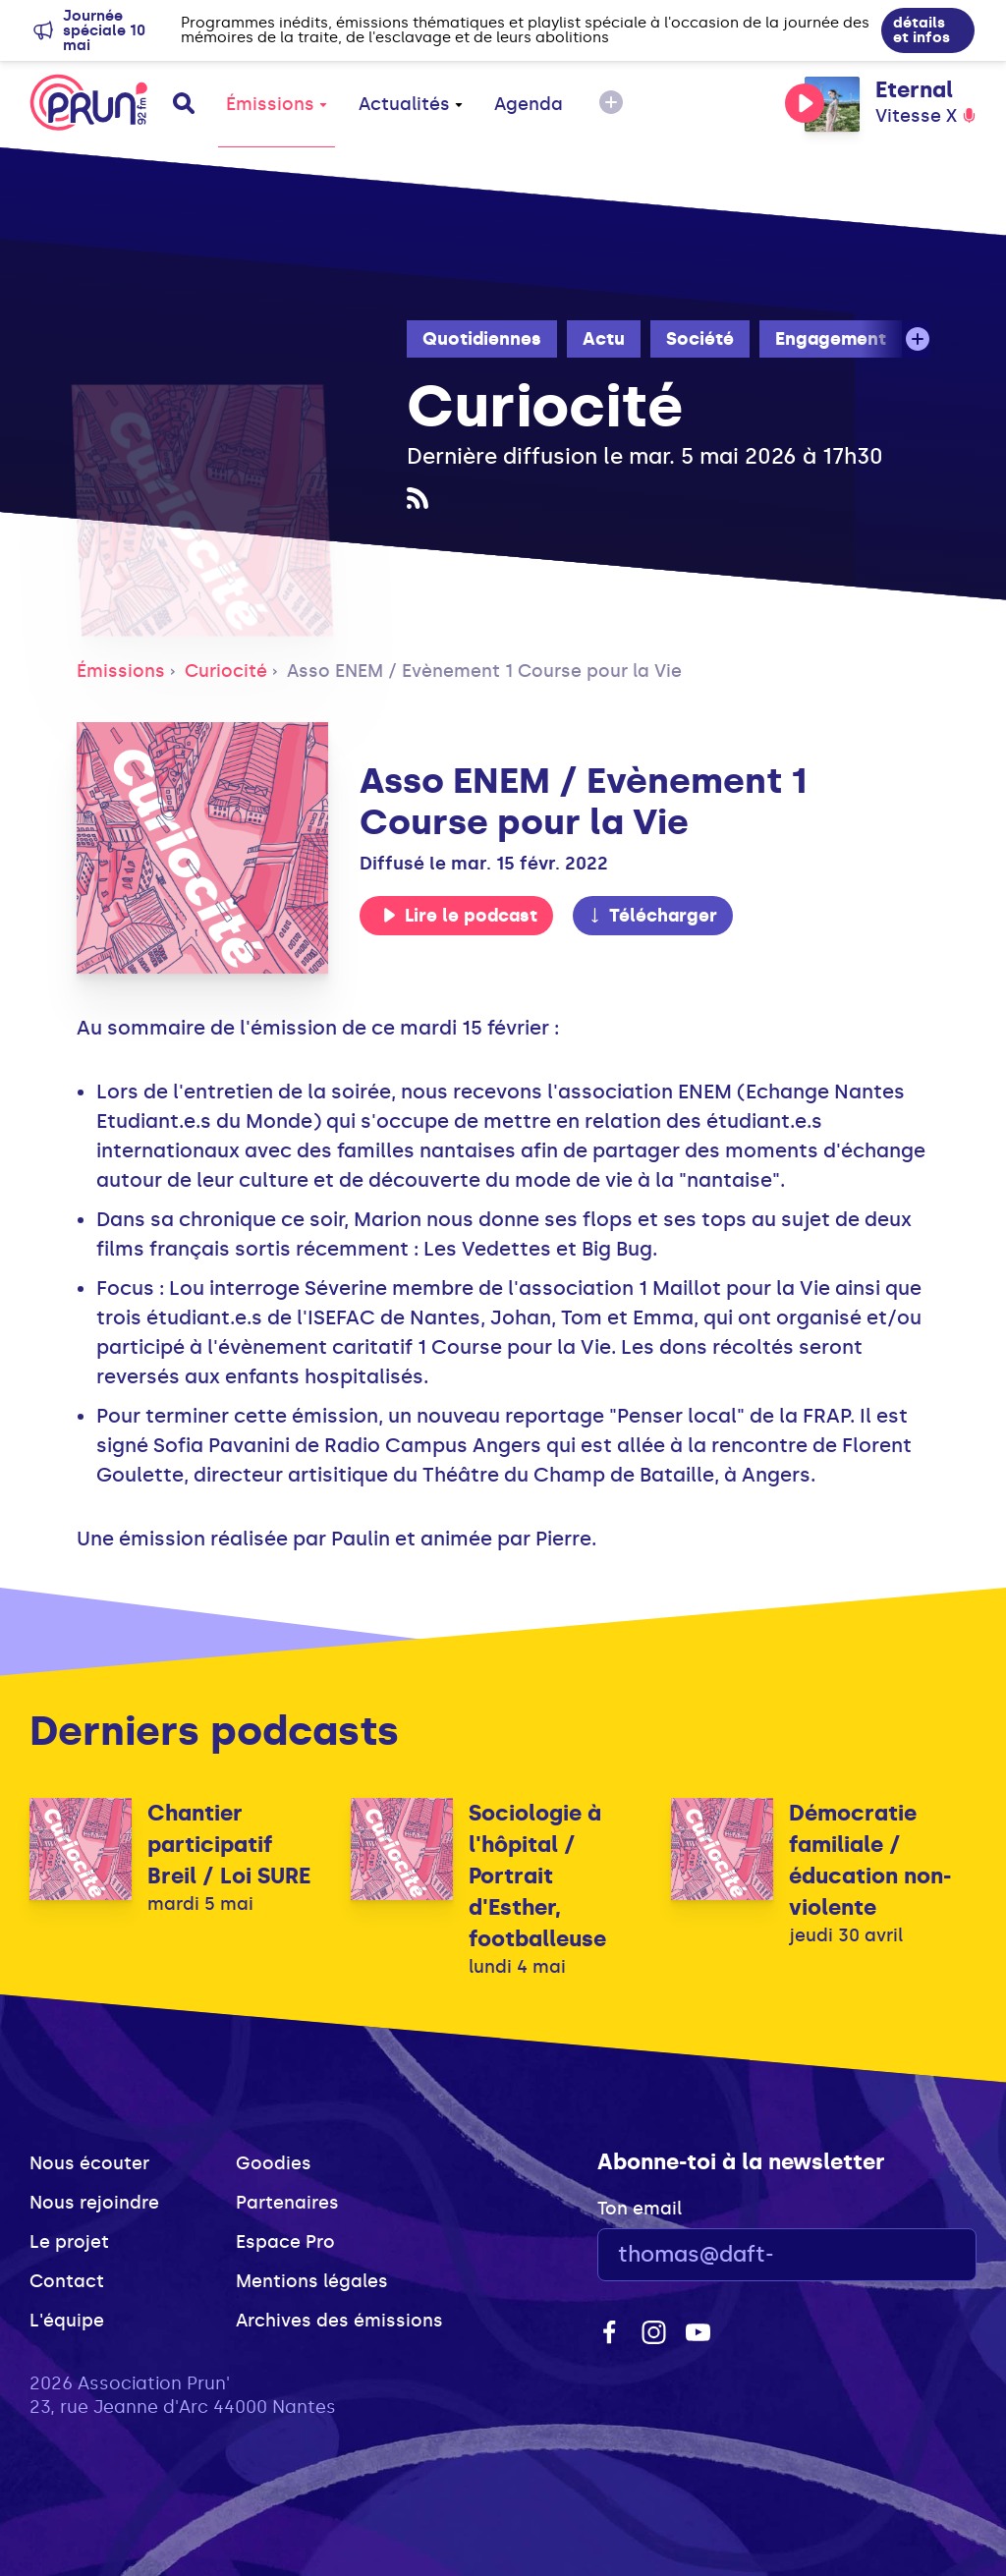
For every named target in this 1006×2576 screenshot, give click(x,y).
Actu (604, 339)
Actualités (411, 104)
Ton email (639, 2208)
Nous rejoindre (94, 2202)
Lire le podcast (459, 915)
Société (700, 339)
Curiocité (226, 671)
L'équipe (66, 2320)
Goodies (273, 2163)
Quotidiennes (481, 339)
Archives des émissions (339, 2320)
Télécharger (652, 915)
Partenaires (287, 2202)
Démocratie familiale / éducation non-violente (870, 1860)
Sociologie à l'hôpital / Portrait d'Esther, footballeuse (537, 1876)
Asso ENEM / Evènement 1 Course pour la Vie (484, 671)
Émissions (276, 104)
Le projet (69, 2242)
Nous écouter (89, 2163)
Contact (66, 2281)
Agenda (528, 104)
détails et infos (921, 30)
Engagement (830, 339)
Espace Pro (285, 2242)
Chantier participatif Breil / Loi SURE (228, 1844)
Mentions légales (312, 2281)
